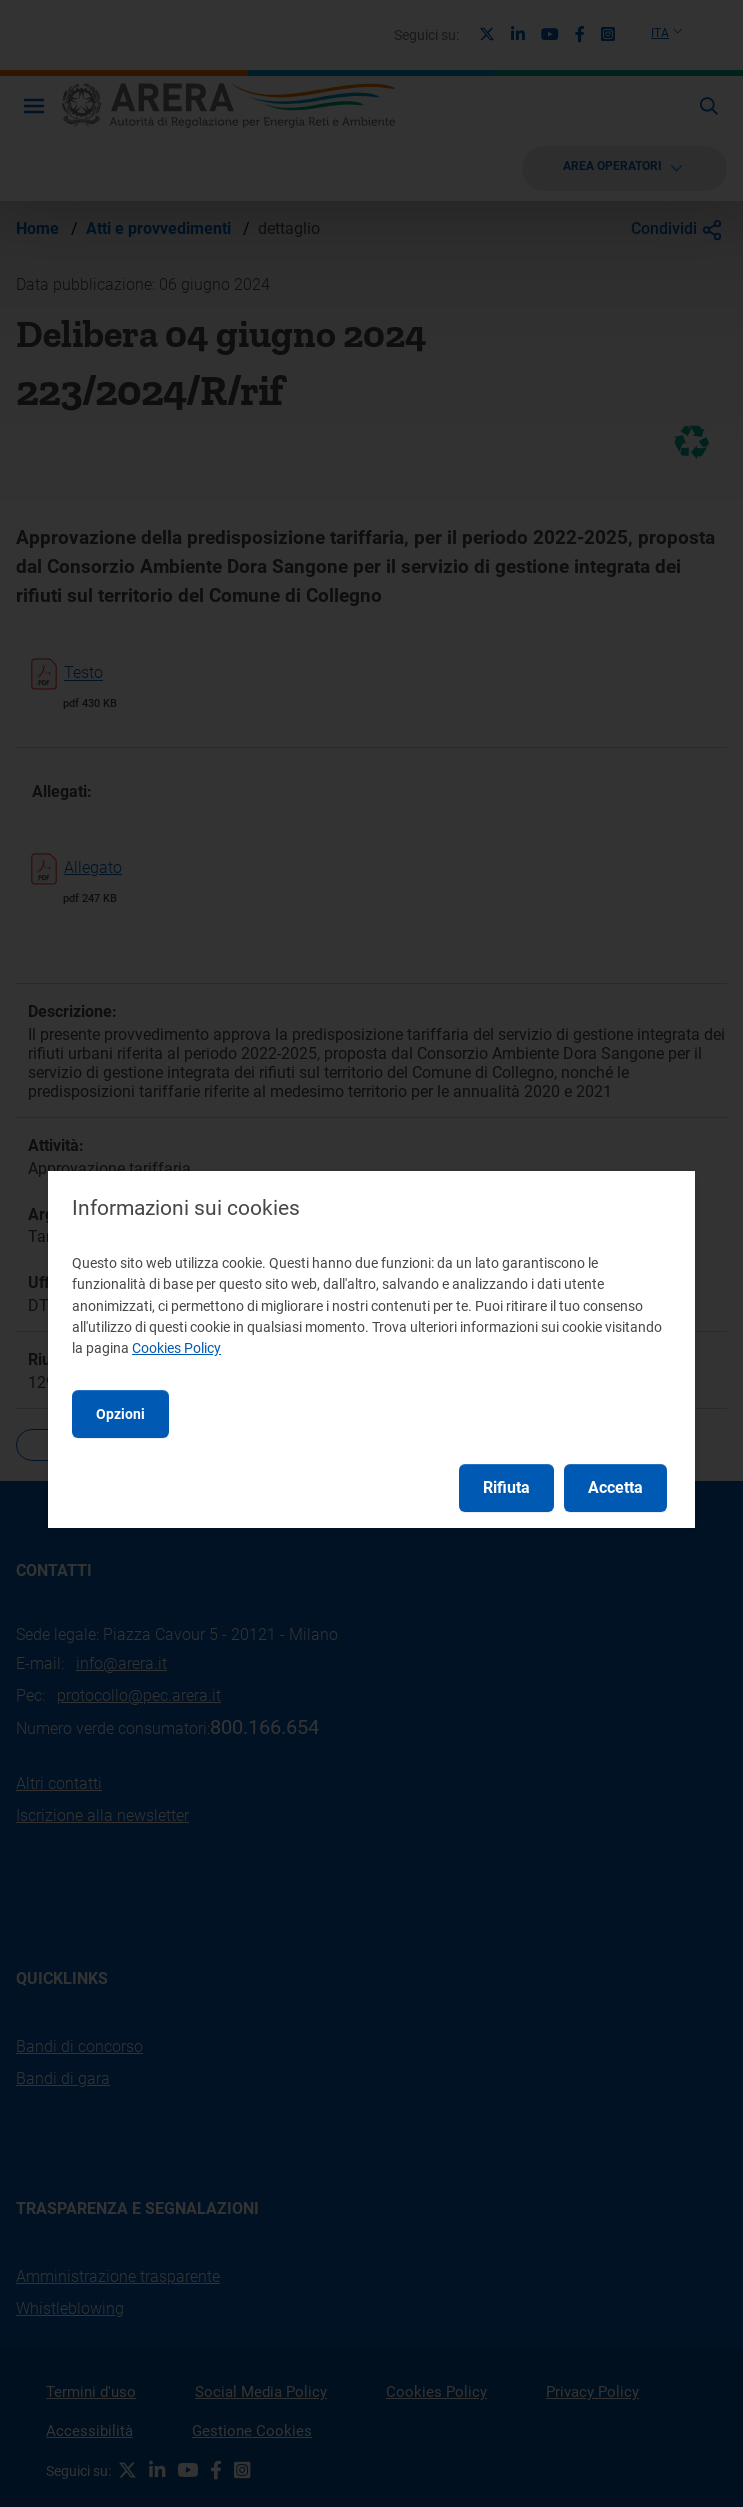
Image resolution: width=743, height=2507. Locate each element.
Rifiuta (506, 1487)
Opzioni (120, 1414)
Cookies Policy (176, 1348)
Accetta (615, 1487)
